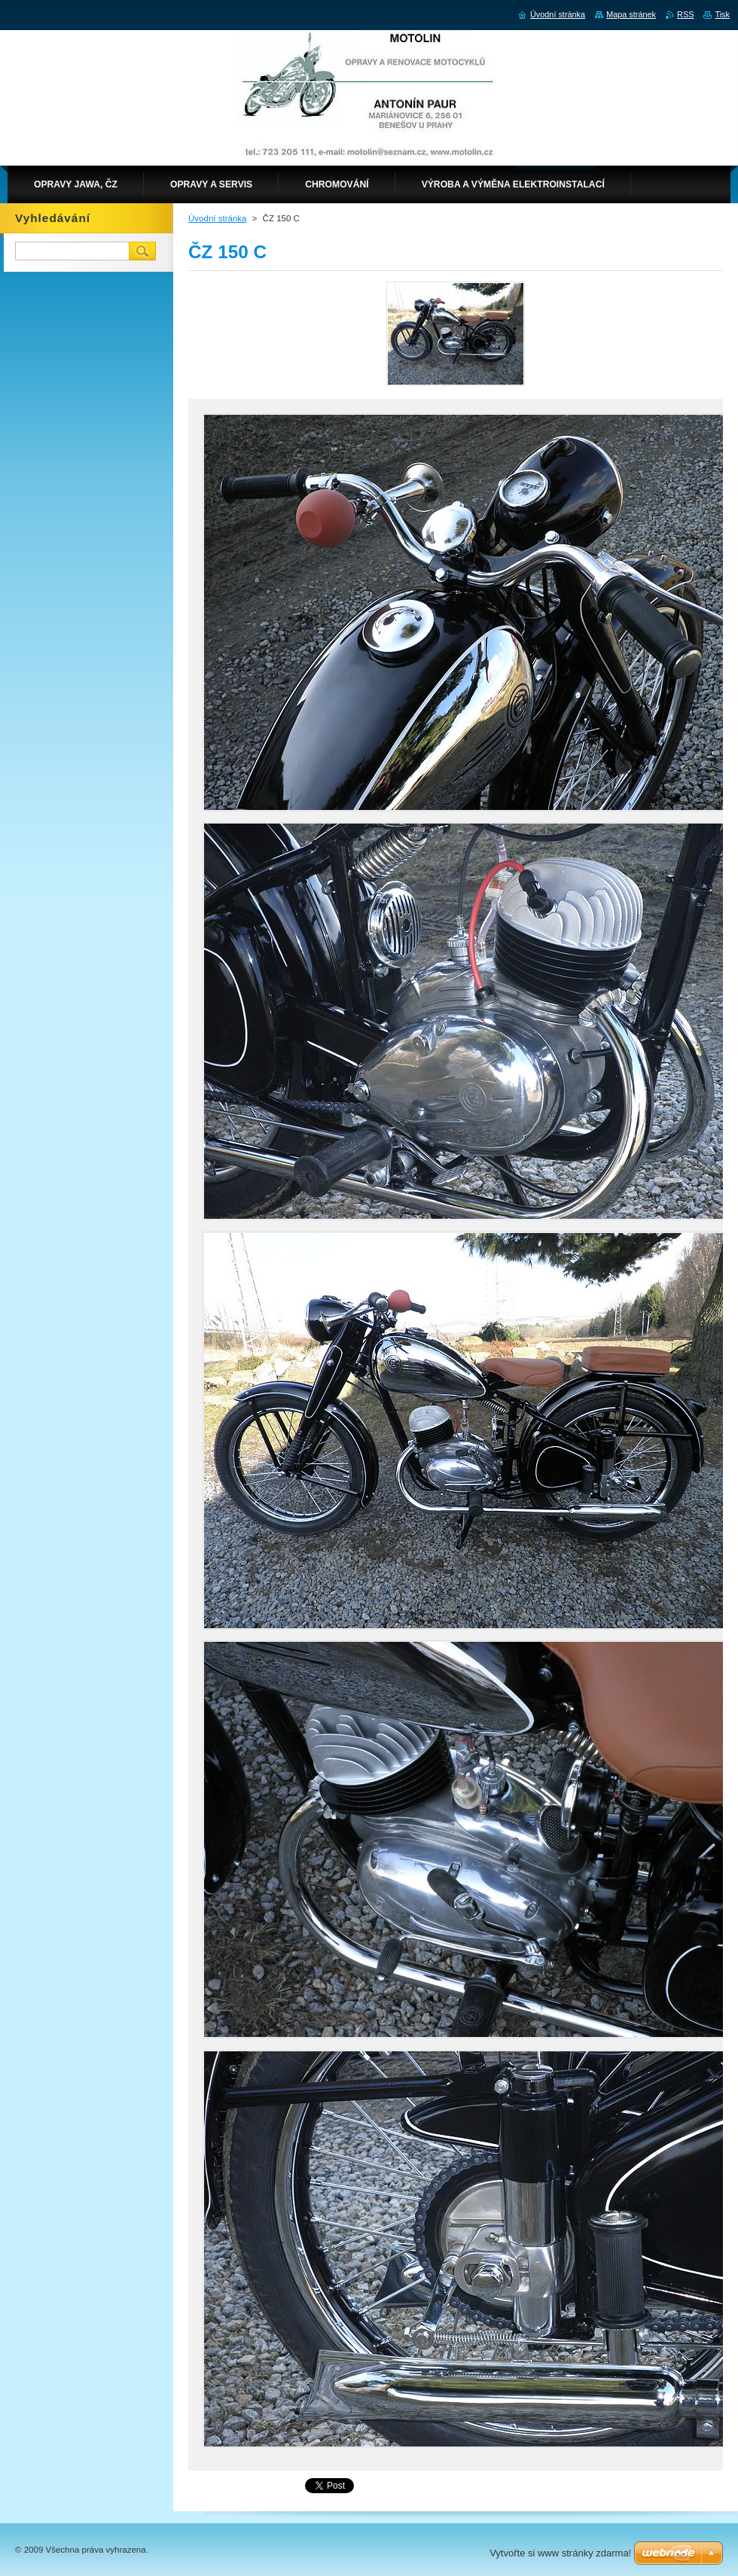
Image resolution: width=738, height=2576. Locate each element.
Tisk (722, 14)
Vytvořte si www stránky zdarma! (560, 2553)
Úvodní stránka (217, 218)
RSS (685, 14)
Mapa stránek (631, 14)
